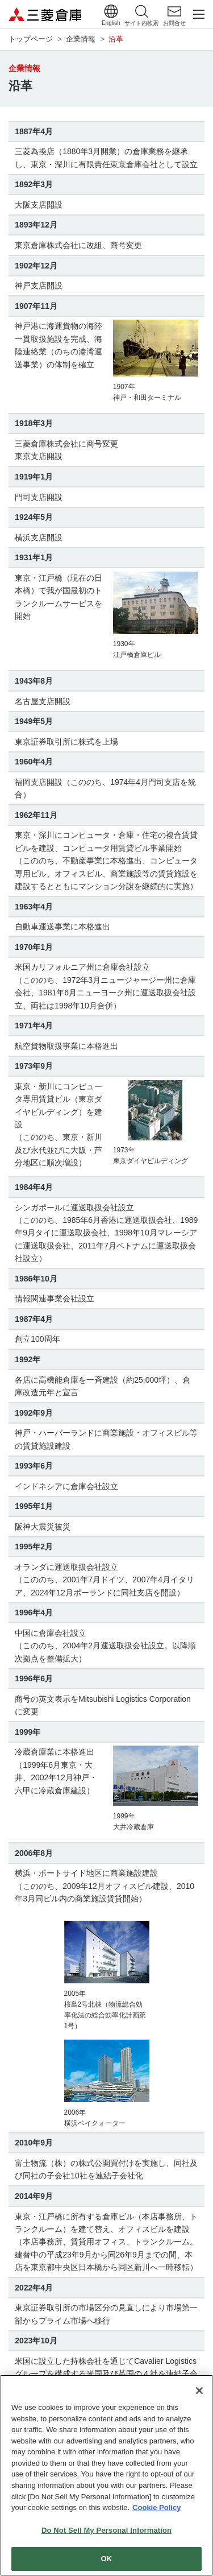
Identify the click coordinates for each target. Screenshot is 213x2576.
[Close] (199, 2393)
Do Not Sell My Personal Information (106, 2532)
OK (106, 2561)
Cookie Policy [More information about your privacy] (156, 2510)
